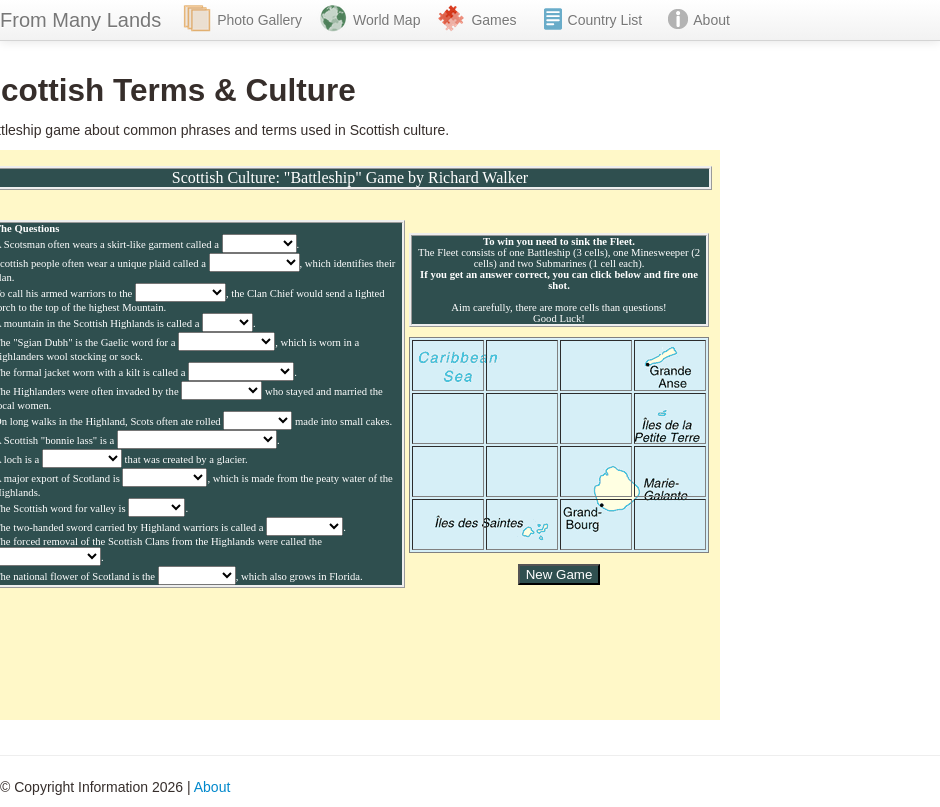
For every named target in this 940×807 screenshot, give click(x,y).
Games (493, 20)
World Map (386, 20)
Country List (605, 20)
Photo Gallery (259, 20)
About (711, 20)
